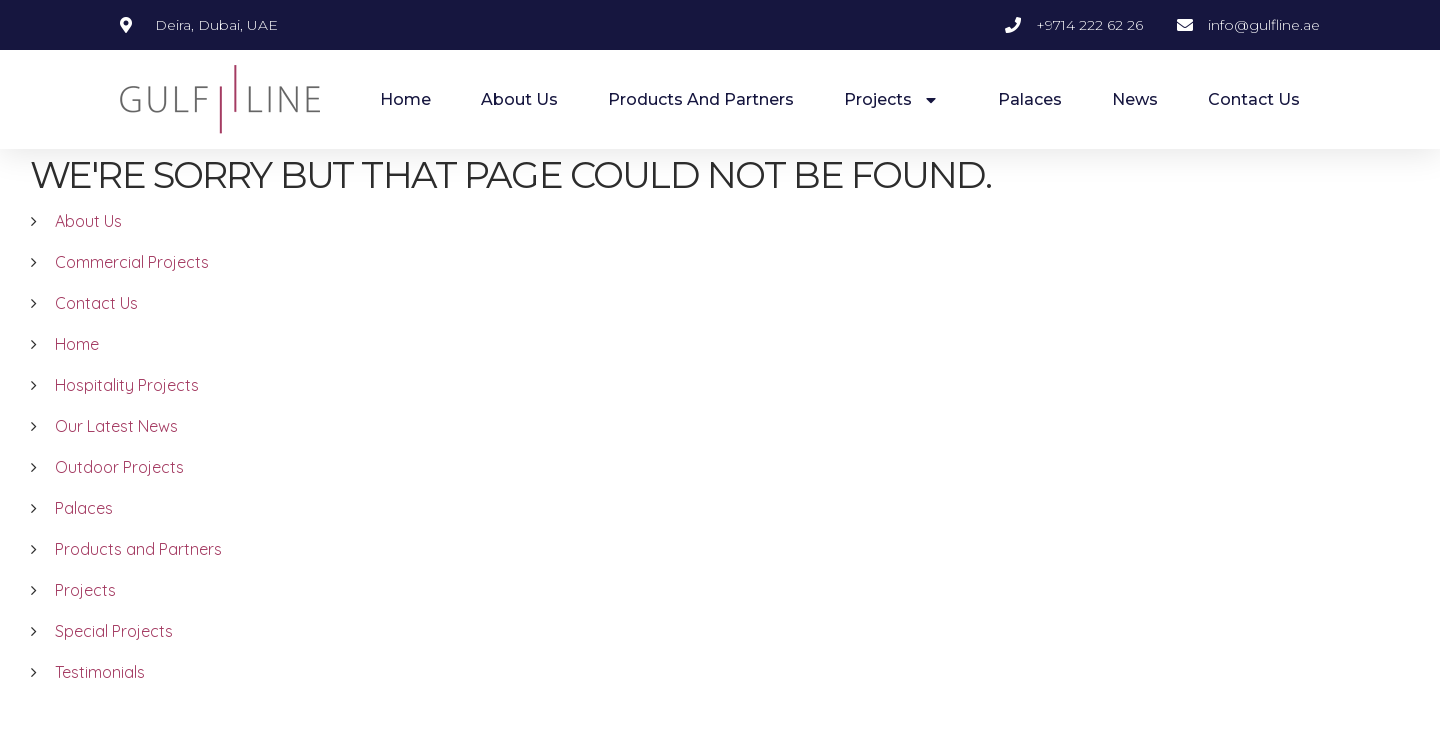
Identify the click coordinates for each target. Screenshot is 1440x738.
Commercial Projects (132, 285)
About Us (519, 99)
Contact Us (1254, 99)
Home (405, 99)
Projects (895, 100)
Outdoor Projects (119, 490)
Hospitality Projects (127, 408)
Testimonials (100, 695)
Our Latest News (116, 449)
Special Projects (114, 654)
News (1135, 99)
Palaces (1030, 99)
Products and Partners (701, 99)
